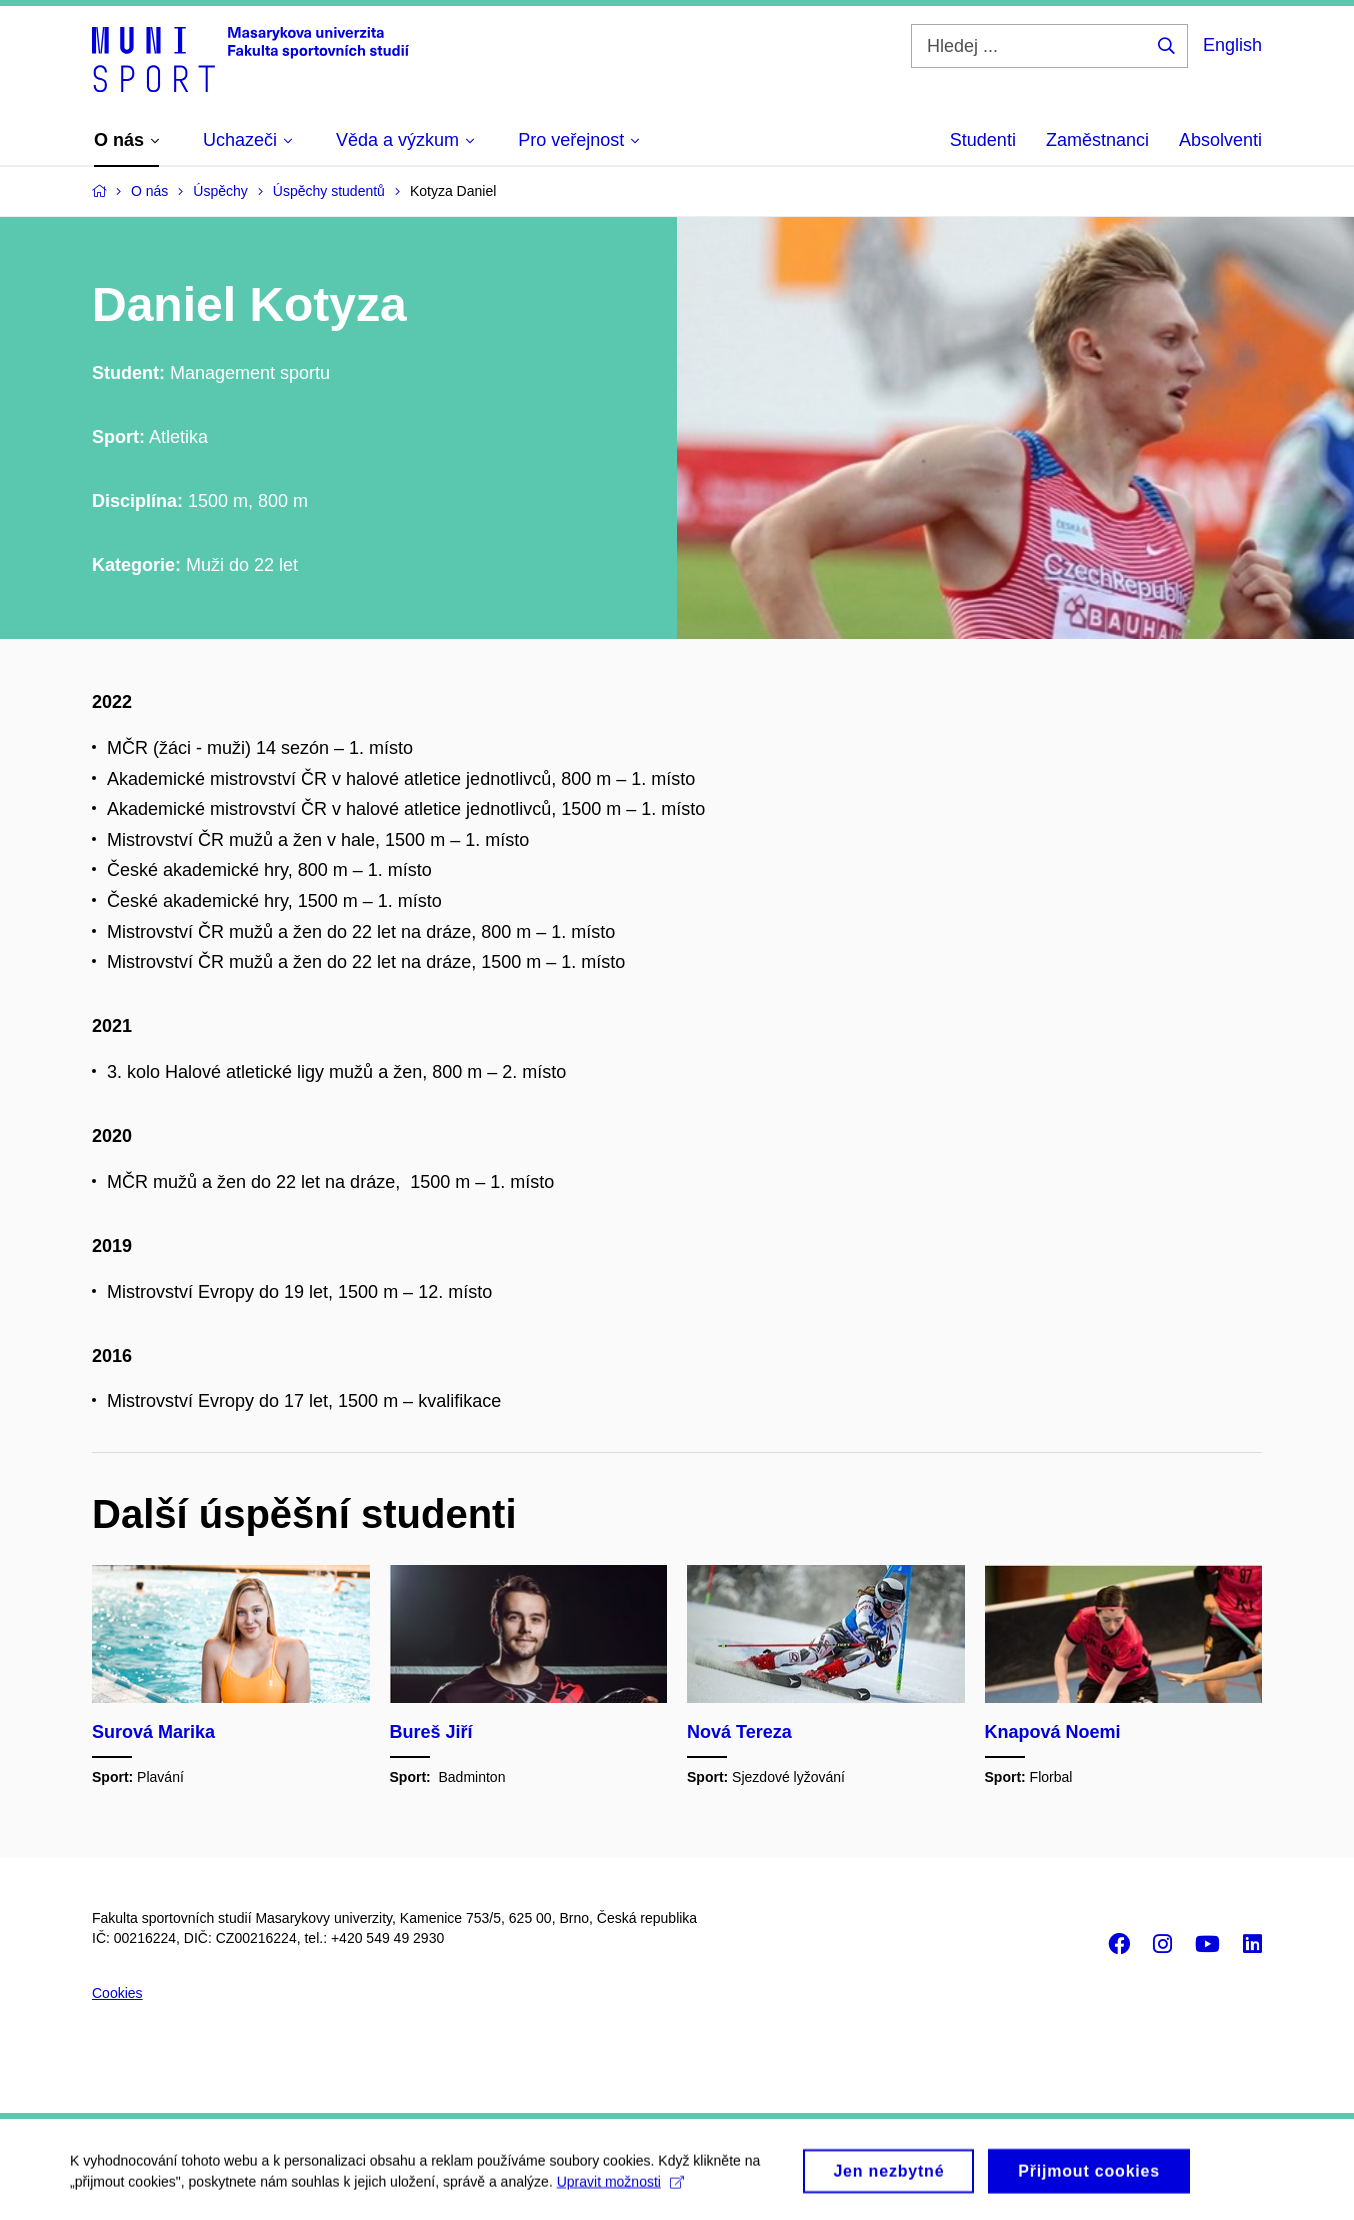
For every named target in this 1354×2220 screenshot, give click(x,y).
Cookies (117, 1993)
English (1232, 45)
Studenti (983, 140)
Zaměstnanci (1097, 140)
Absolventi (1220, 140)
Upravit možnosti (620, 2188)
